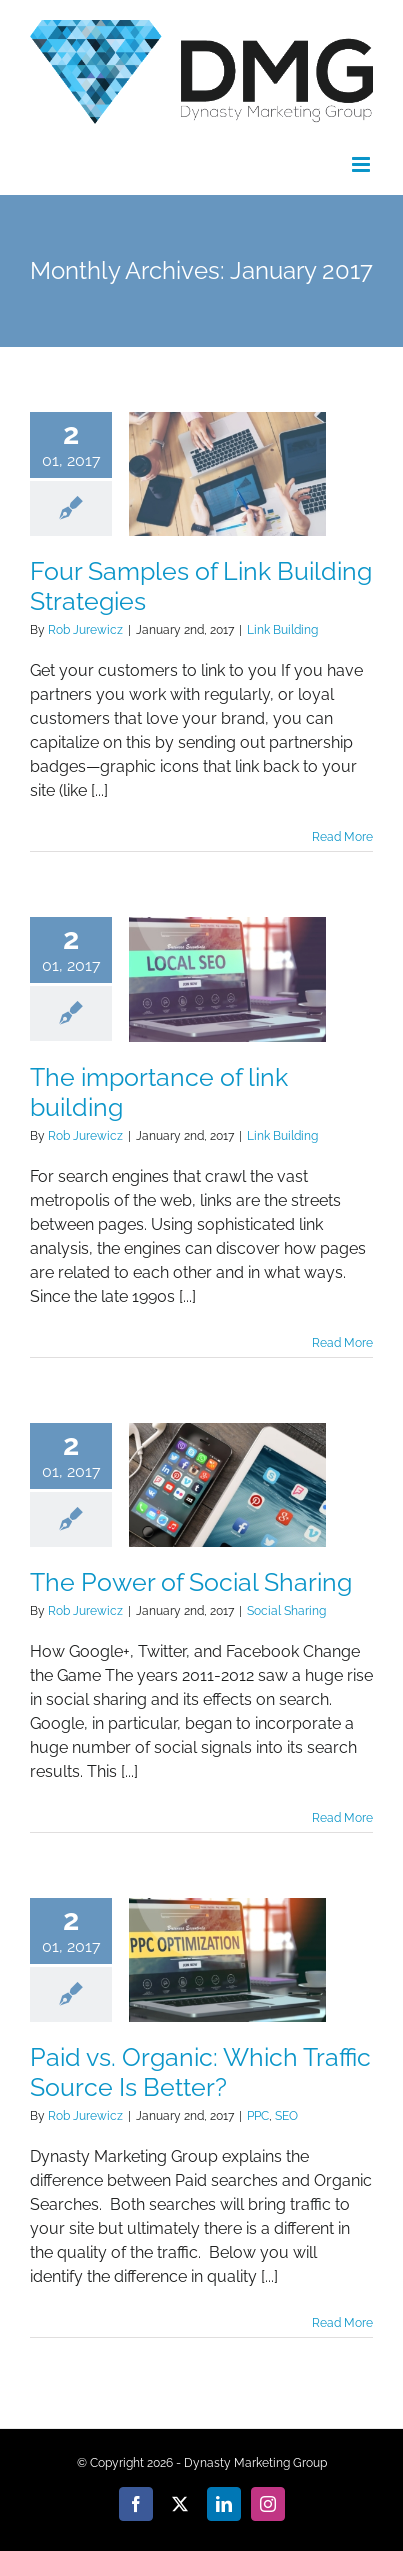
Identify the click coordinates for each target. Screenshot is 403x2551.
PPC (258, 2116)
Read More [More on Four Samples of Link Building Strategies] (342, 837)
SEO (286, 2116)
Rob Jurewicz (85, 630)
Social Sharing (286, 1611)
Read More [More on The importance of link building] (342, 1343)
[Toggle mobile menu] (362, 164)
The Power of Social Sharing (191, 1582)
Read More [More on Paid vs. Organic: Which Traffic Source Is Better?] (342, 2323)
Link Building (282, 630)
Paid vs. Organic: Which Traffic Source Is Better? (200, 2072)
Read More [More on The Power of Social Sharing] (342, 1818)
